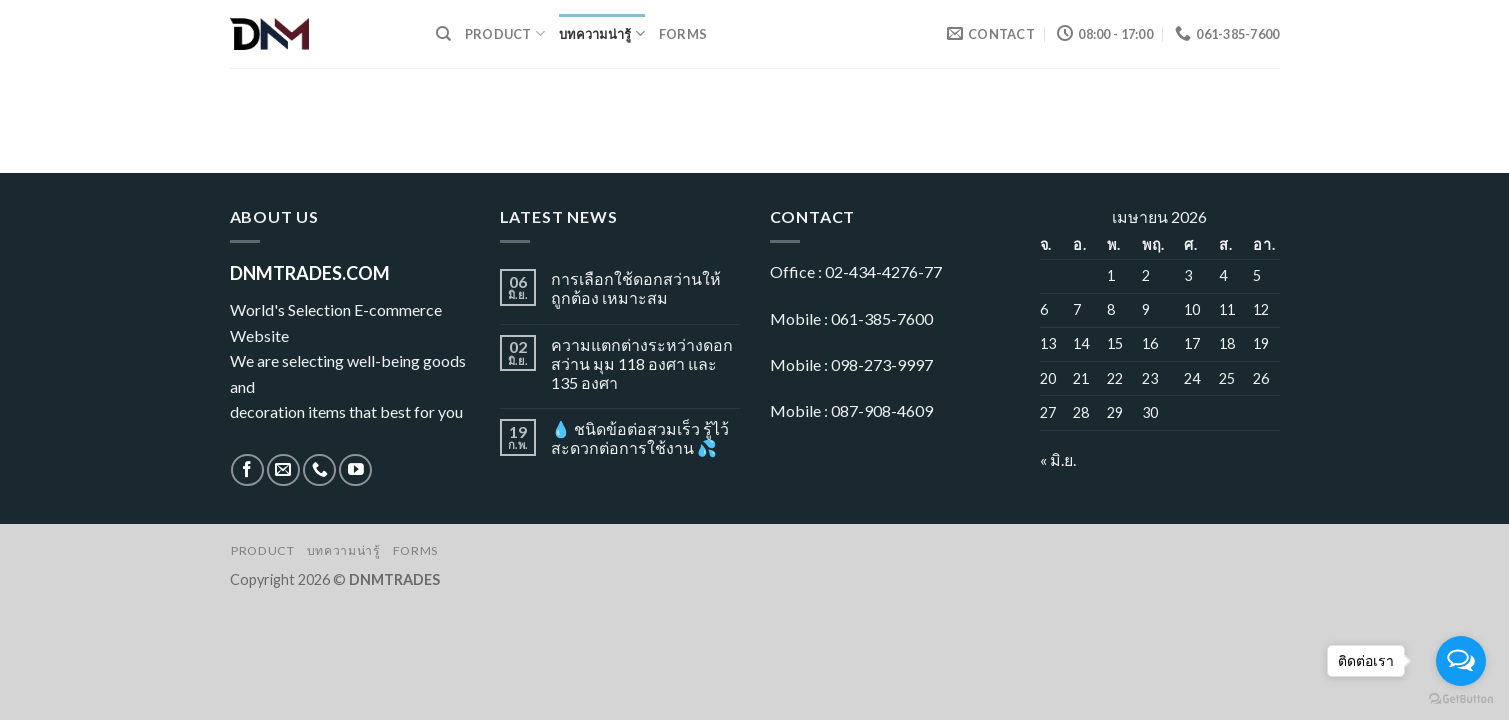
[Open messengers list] (1461, 661)
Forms (683, 34)
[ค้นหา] (443, 34)
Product (505, 33)
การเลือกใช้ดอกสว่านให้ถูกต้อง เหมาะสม (636, 288)
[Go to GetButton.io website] (1461, 699)
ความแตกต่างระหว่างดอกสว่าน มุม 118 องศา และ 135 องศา (642, 363)
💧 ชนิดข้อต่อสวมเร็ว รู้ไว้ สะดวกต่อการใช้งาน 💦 (640, 438)
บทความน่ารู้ (602, 33)
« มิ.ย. (1058, 459)
